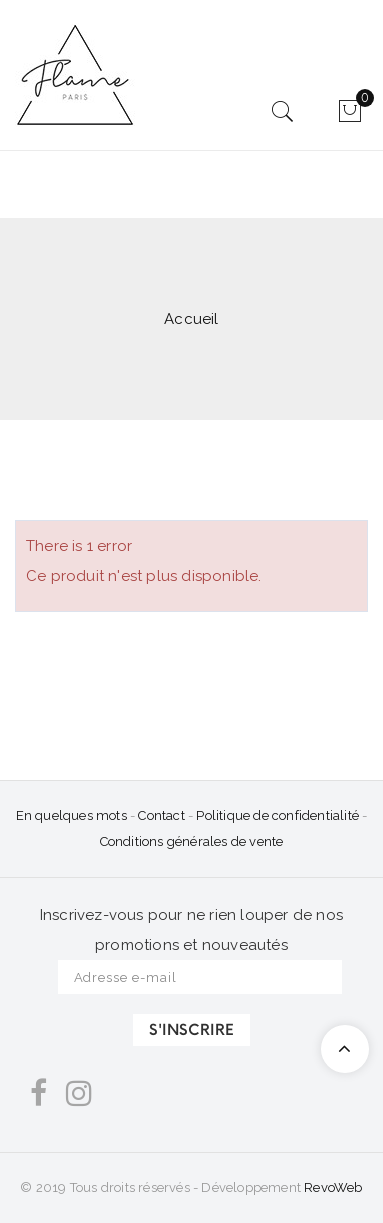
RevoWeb (333, 1187)
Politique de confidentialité (277, 815)
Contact (163, 815)
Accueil (191, 319)
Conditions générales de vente (192, 841)
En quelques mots (71, 815)
